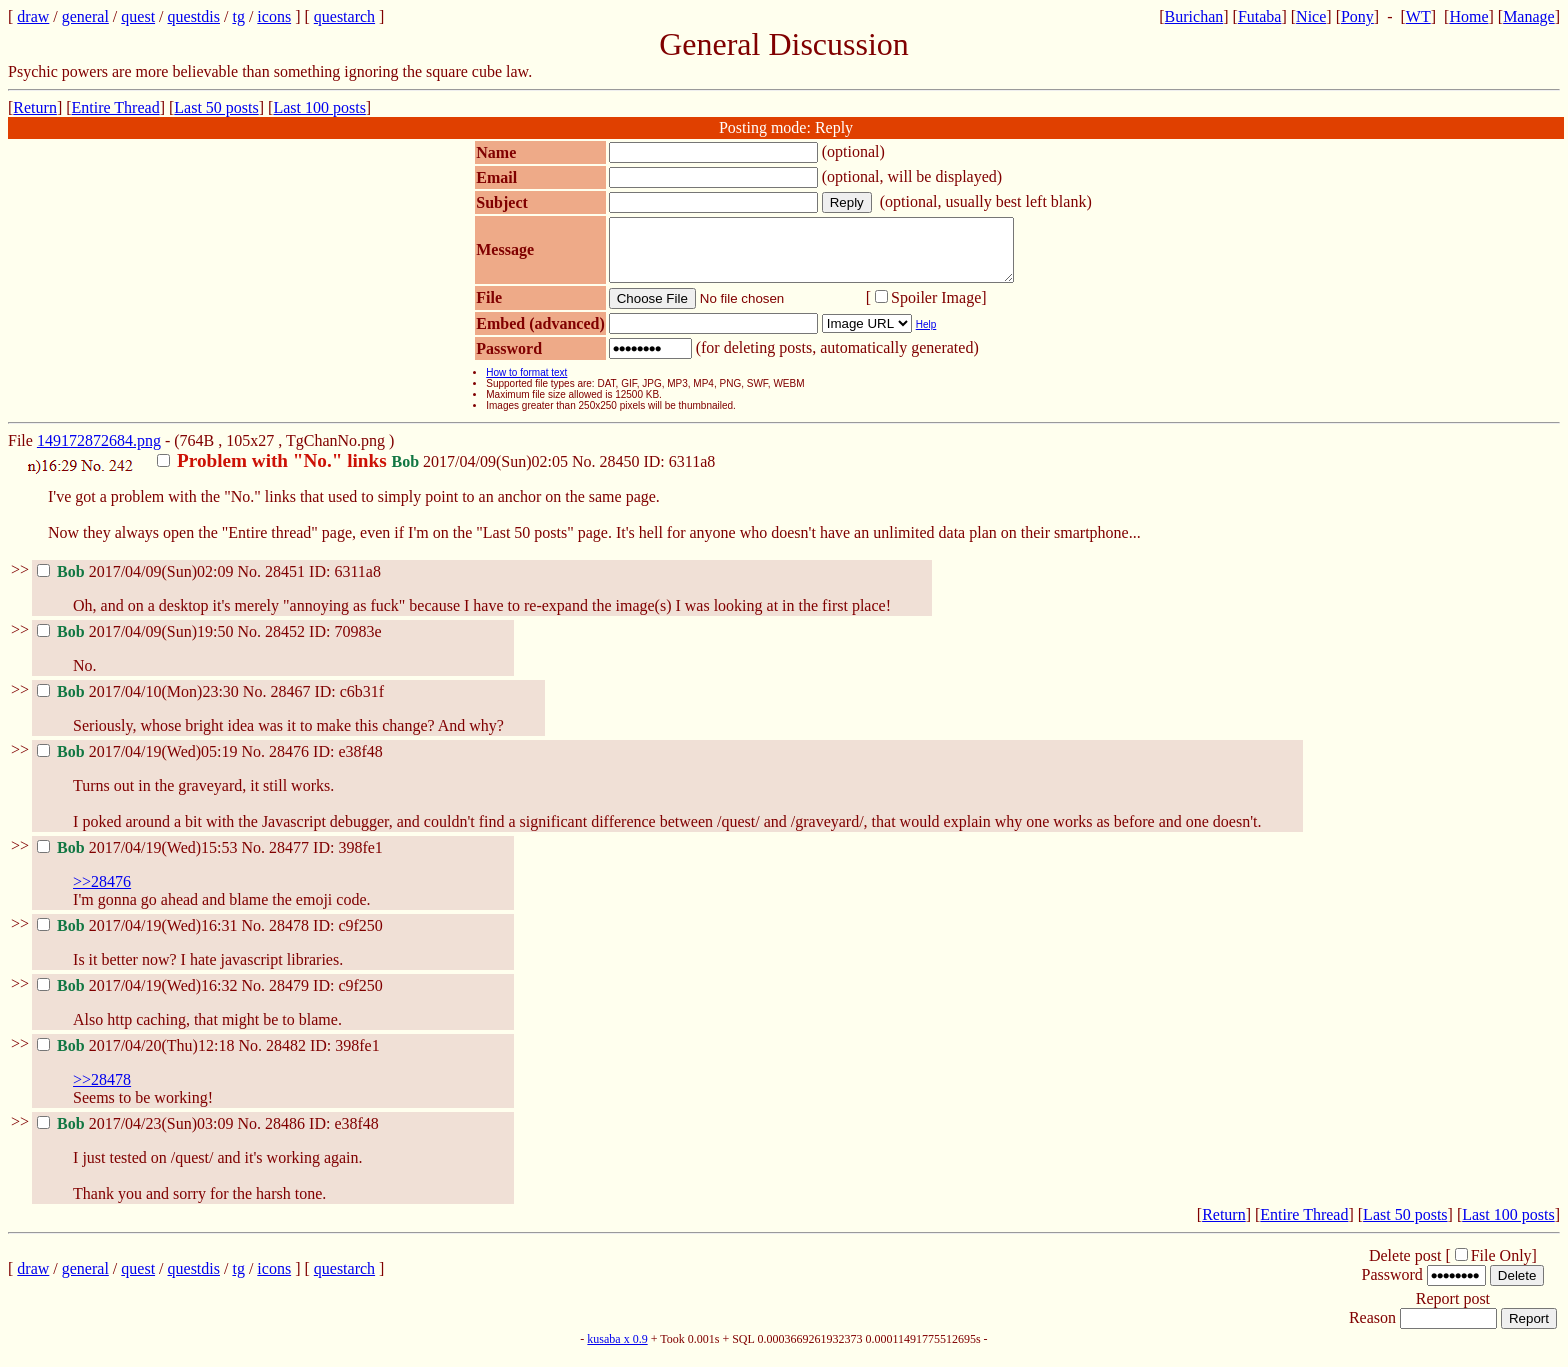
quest (138, 16)
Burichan (1194, 16)
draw (33, 16)
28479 (289, 997)
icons (274, 16)
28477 (289, 859)
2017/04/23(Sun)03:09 (137, 1135)
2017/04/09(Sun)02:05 (364, 473)
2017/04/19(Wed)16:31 (139, 937)
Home (1468, 16)
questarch (344, 16)
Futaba (1260, 16)
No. (586, 473)
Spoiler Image (936, 309)
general (85, 16)
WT (1418, 16)
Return (35, 107)
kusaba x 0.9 (617, 1351)
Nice (1311, 16)
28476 (289, 763)
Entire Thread (116, 107)
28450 (619, 473)
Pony (1357, 16)
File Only (1501, 1267)
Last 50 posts (216, 107)
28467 (290, 703)
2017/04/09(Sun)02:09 (137, 583)
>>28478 (102, 1091)
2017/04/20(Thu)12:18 (137, 1057)
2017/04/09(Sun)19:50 (137, 643)
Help (926, 336)
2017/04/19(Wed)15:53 (139, 859)
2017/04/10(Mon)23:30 (140, 703)
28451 (285, 583)
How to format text (526, 384)
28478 (289, 937)
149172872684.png (99, 452)
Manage (1529, 16)
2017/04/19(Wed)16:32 (139, 997)
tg (238, 16)
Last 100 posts (319, 107)
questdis (194, 16)
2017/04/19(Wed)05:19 (139, 763)
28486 (285, 1135)
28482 (286, 1057)
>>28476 (102, 893)
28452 (285, 643)
